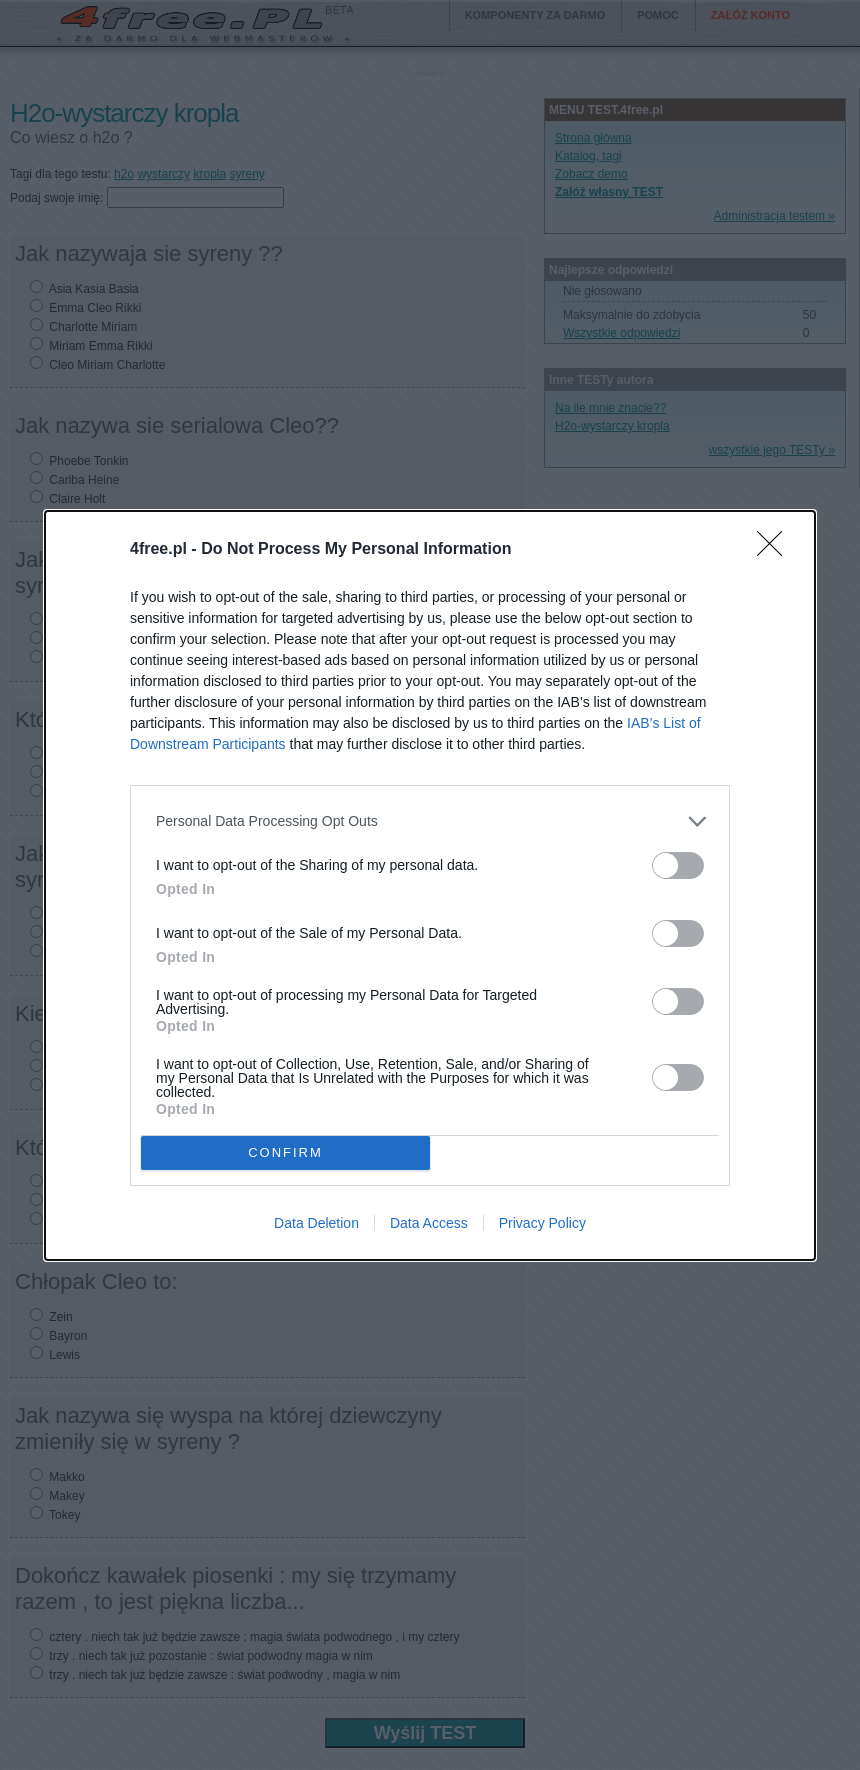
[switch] (678, 865)
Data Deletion (316, 1223)
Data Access (429, 1223)
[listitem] (430, 821)
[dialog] (430, 885)
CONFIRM (285, 1152)
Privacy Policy (542, 1223)
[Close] (776, 550)
